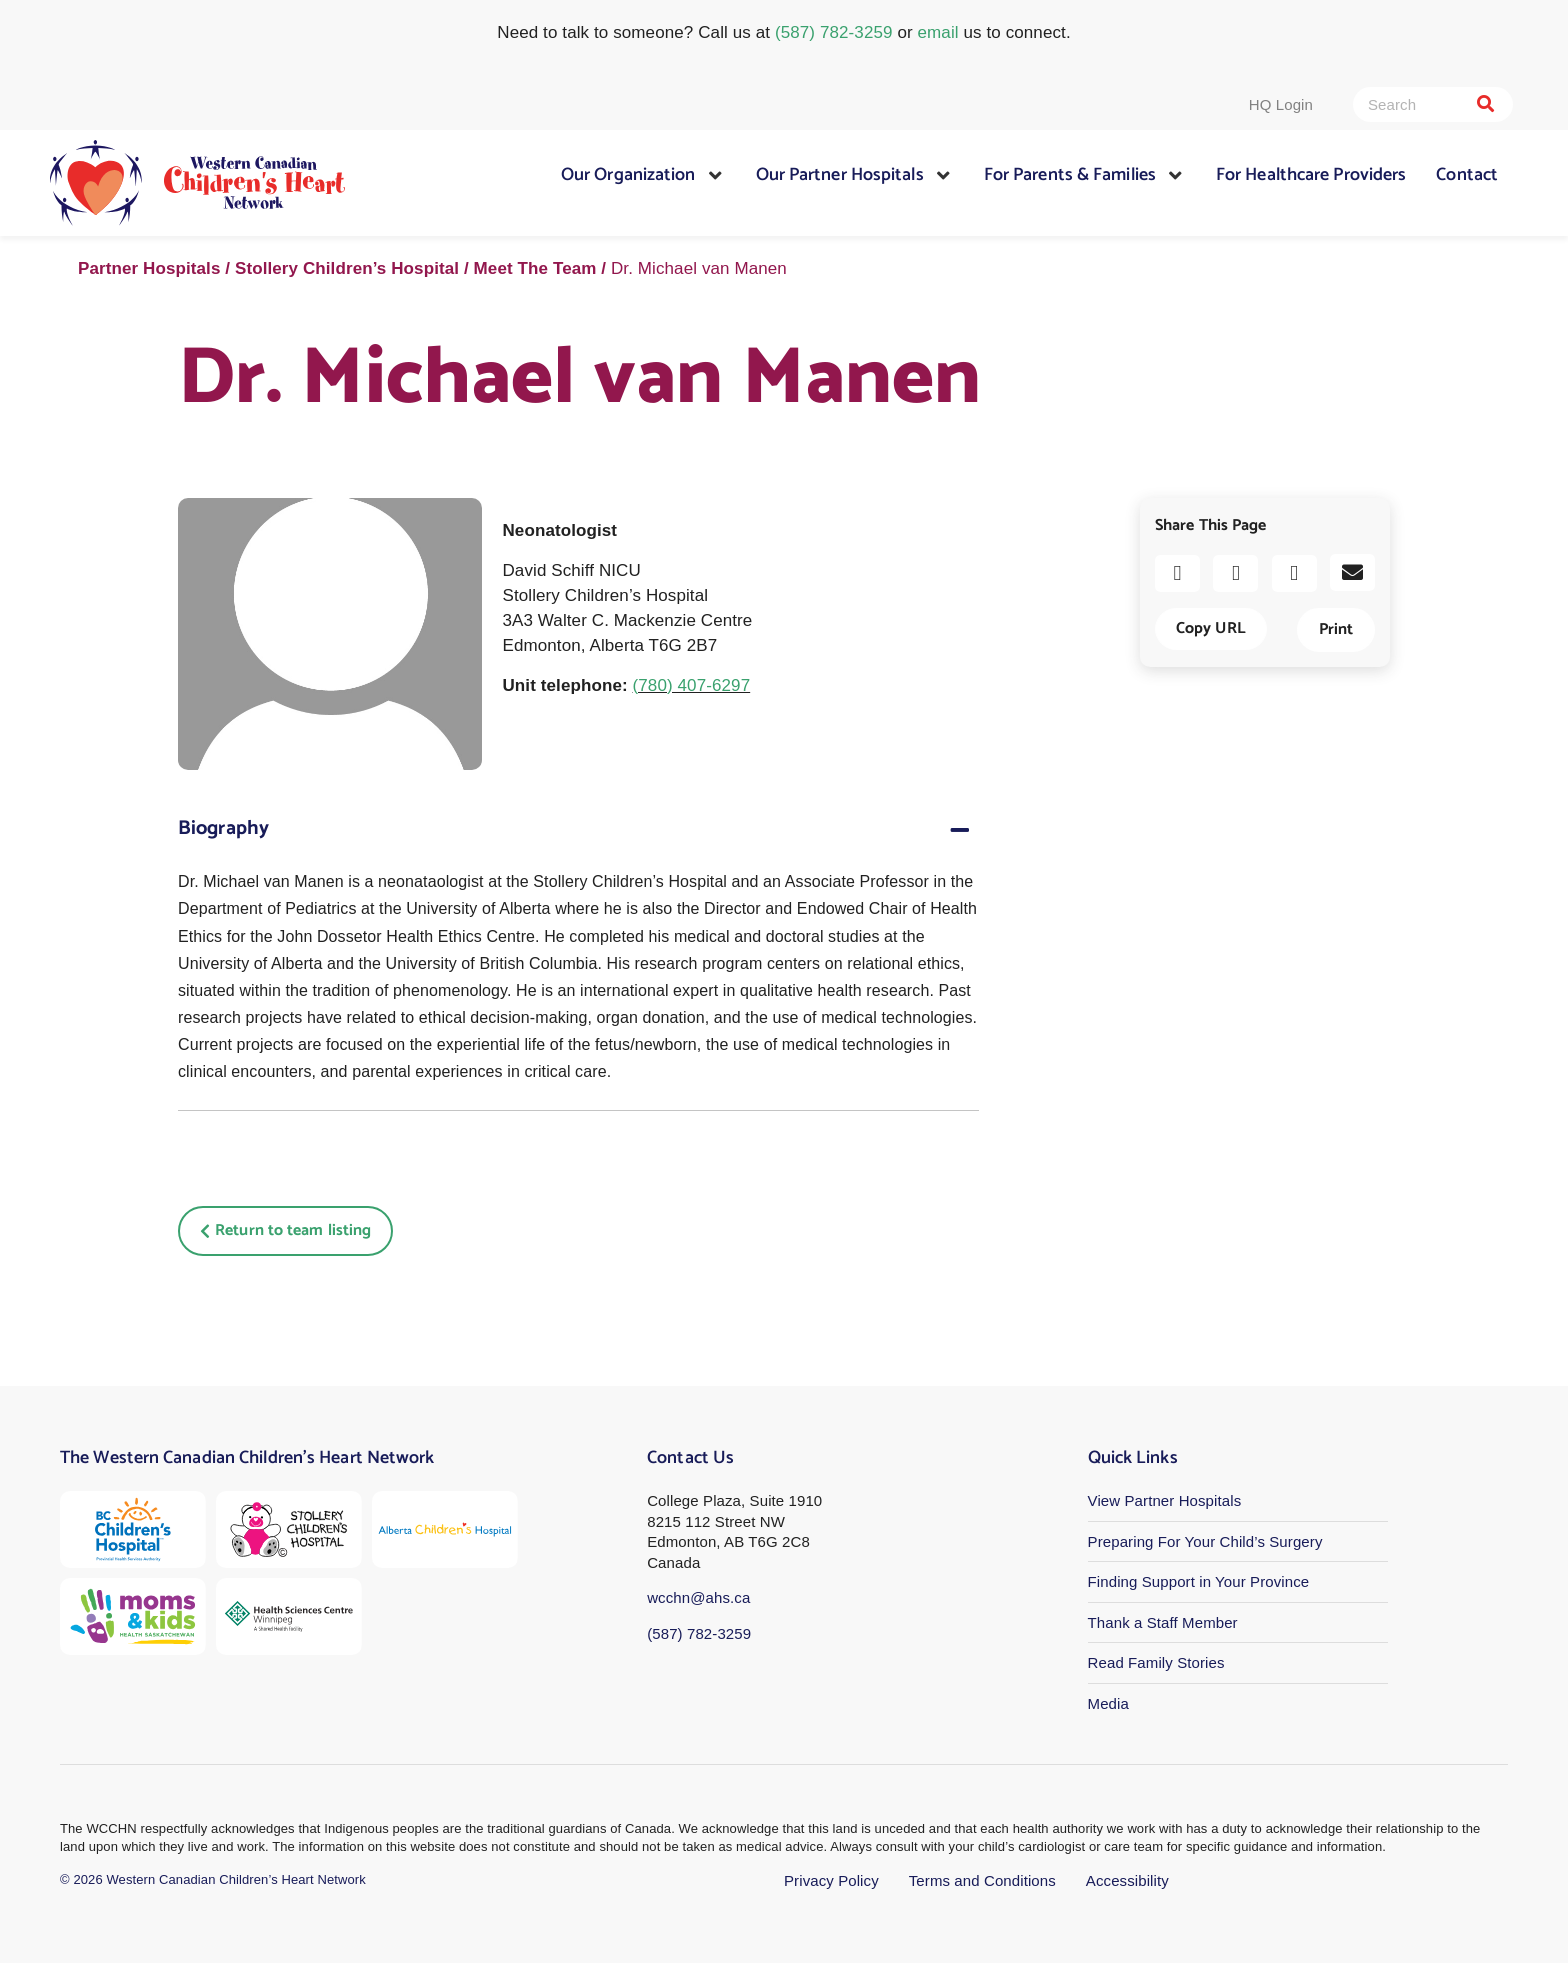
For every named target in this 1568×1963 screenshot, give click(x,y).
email (938, 32)
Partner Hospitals (149, 268)
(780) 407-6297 (692, 685)
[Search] (1485, 104)
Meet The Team (535, 268)
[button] (1177, 573)
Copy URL (1211, 628)
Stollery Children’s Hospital (347, 268)
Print (1336, 629)
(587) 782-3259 (834, 32)
